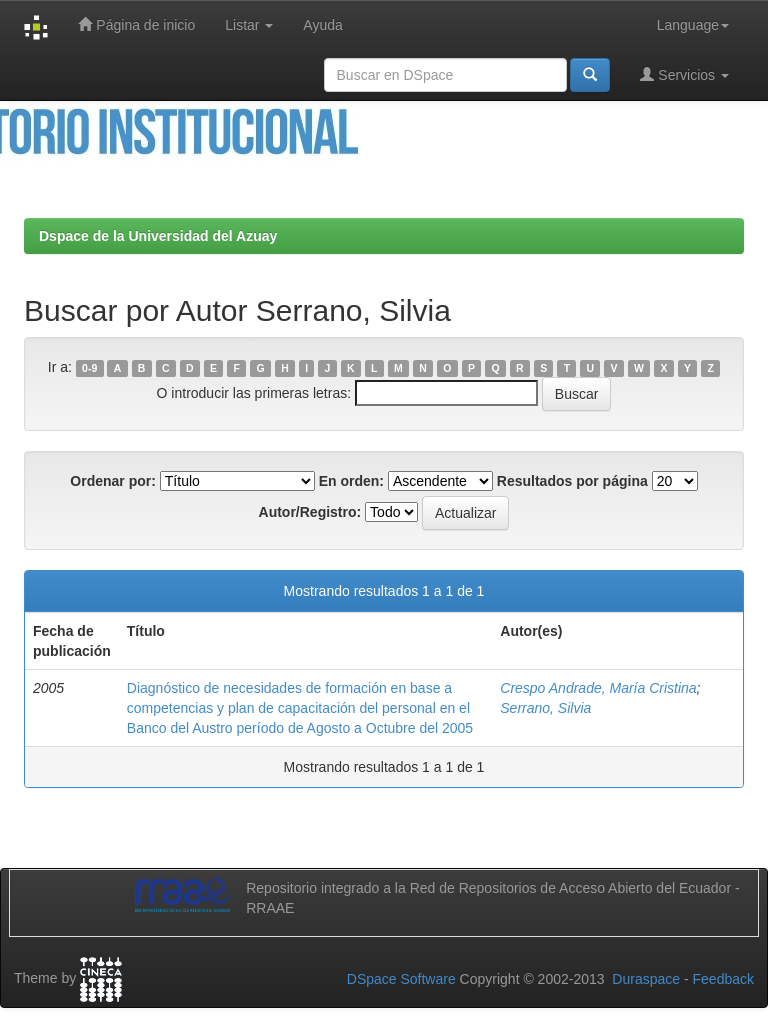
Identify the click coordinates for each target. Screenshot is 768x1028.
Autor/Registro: (310, 512)
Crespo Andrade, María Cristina (598, 688)
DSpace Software (401, 979)
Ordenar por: (113, 481)
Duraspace (646, 979)
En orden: (351, 481)
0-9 (89, 368)
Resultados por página (572, 481)
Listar (249, 25)
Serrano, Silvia (545, 708)
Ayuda (322, 25)
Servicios (684, 74)
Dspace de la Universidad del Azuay (158, 236)
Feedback (723, 979)
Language (693, 25)
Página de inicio (136, 24)
